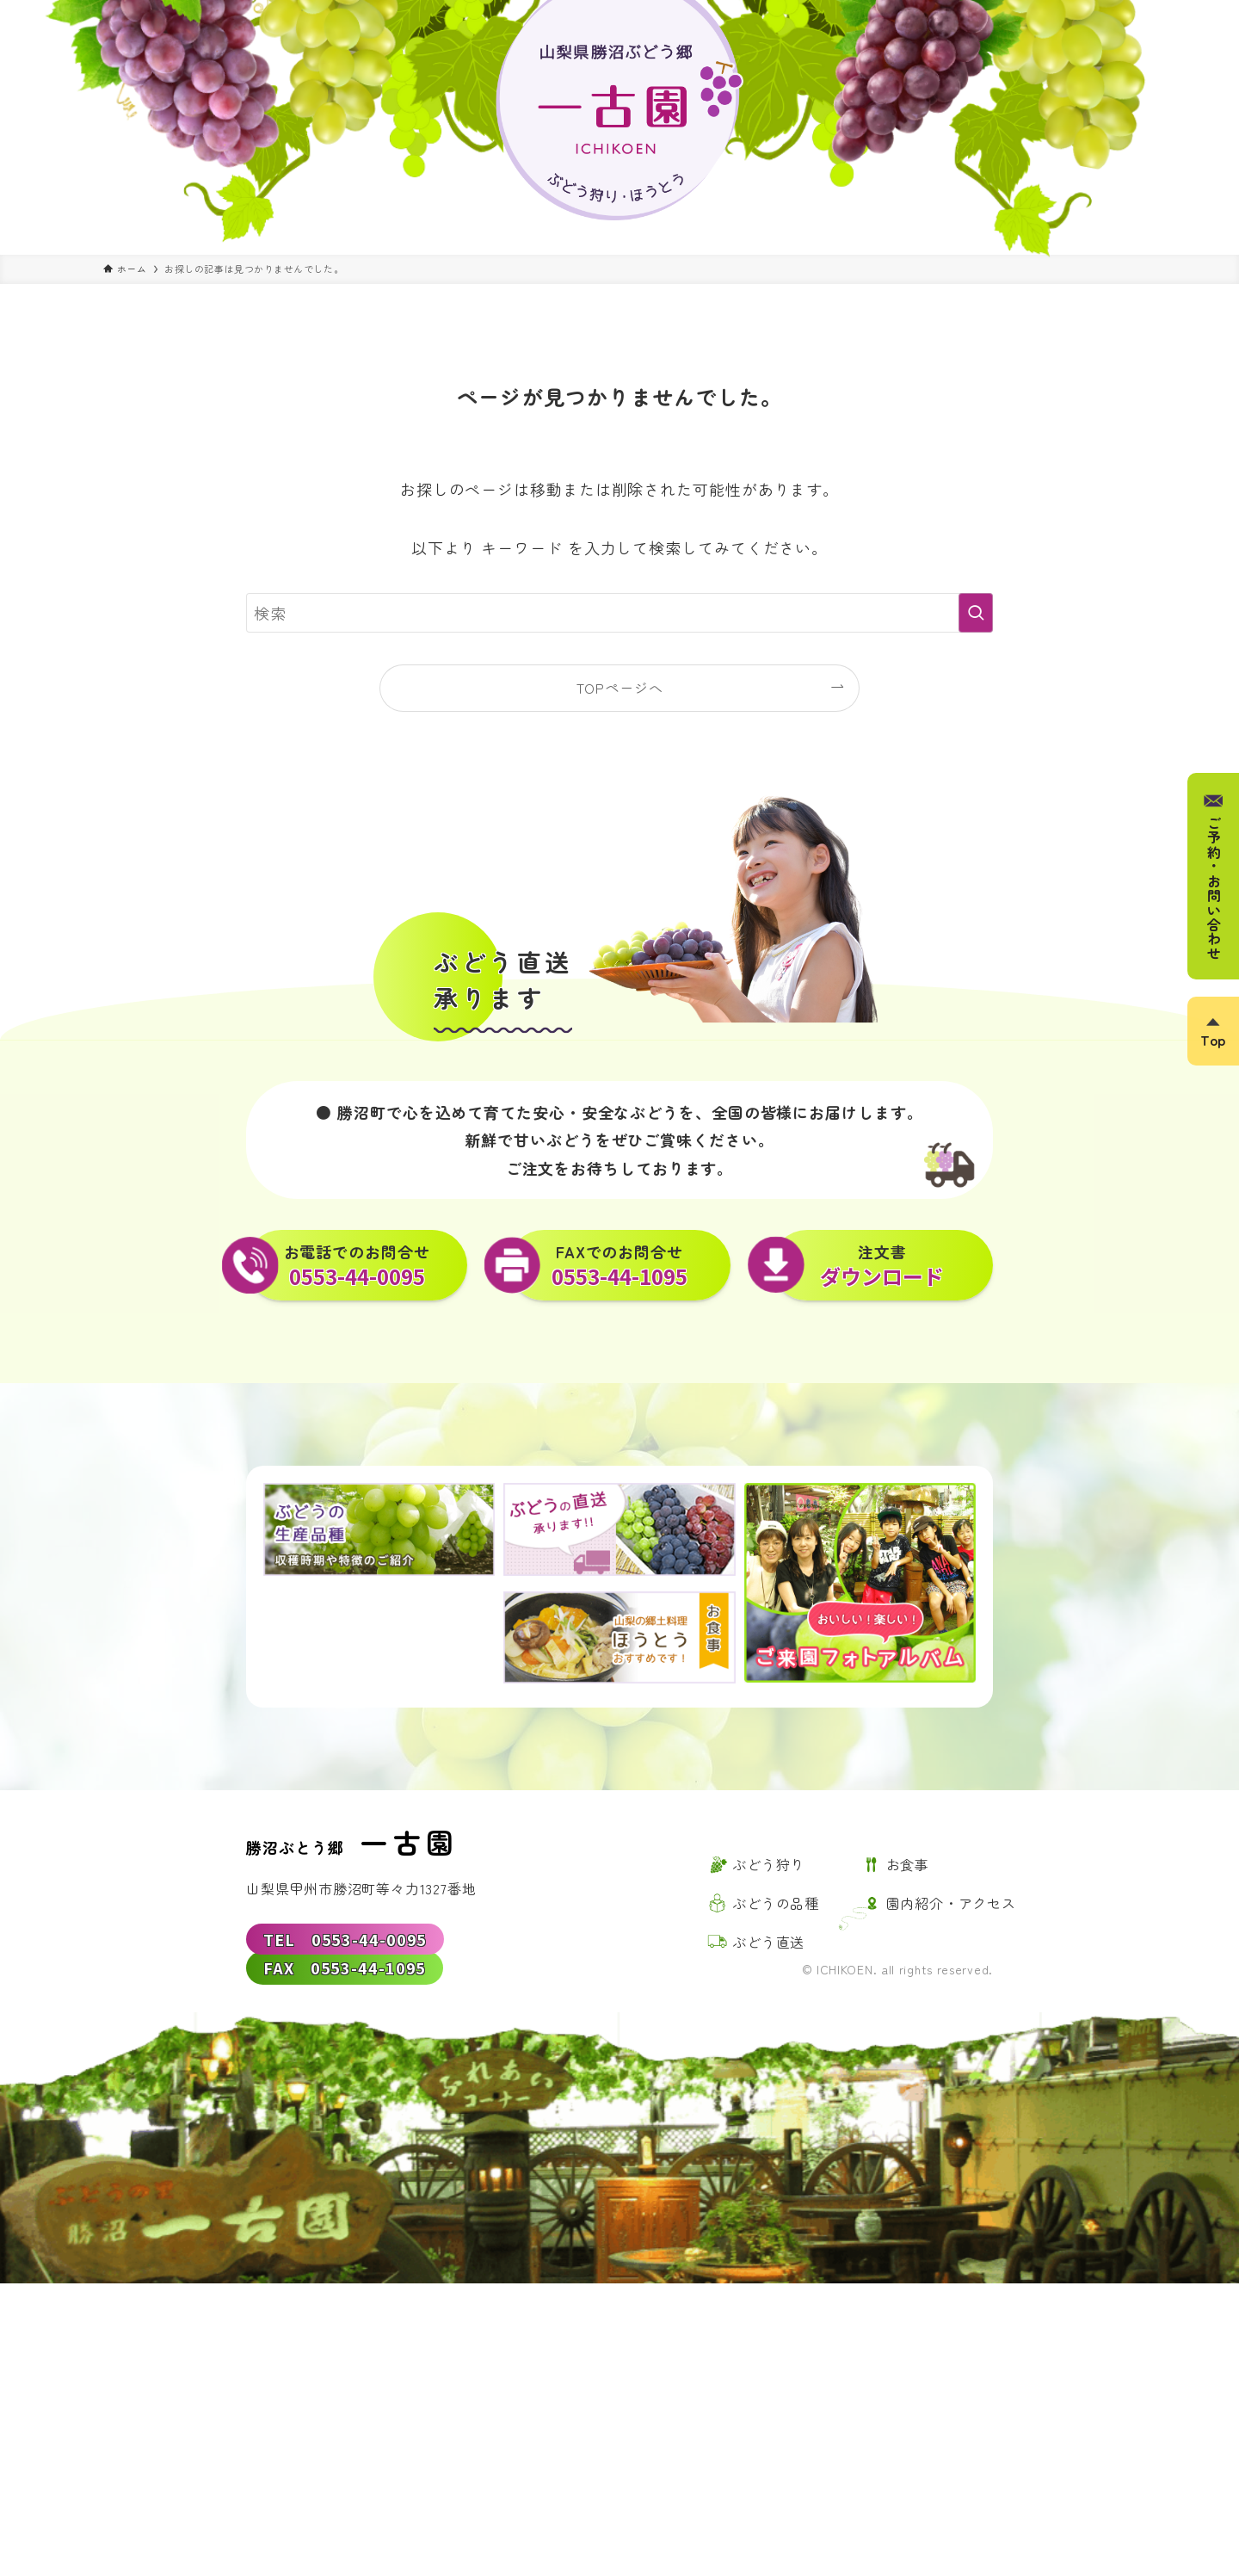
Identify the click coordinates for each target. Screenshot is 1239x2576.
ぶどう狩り (768, 1864)
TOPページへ (619, 687)
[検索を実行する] (976, 613)
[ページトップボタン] (1213, 1031)
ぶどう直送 (768, 1941)
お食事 (907, 1864)
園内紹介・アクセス (951, 1903)
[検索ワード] (619, 613)
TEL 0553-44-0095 (345, 1939)
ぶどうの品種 (775, 1903)
